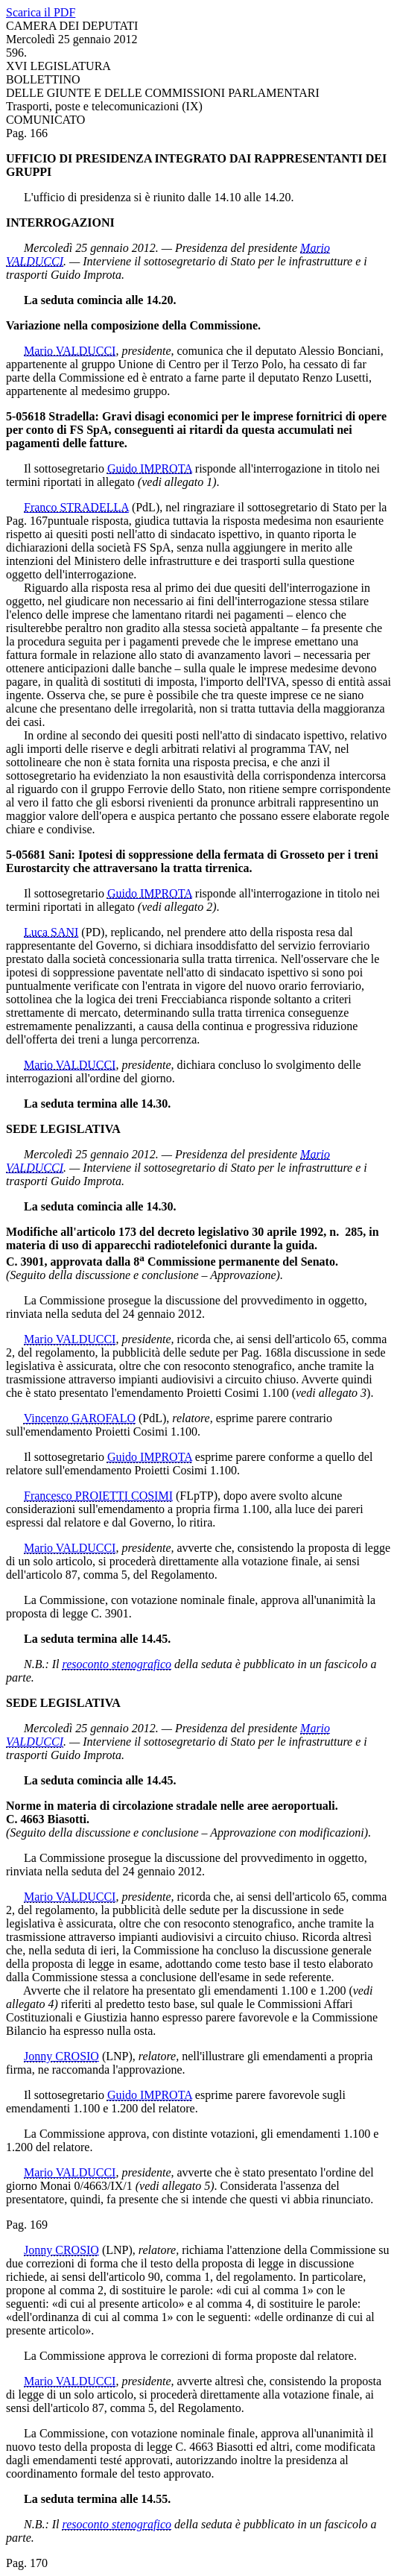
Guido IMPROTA (149, 468)
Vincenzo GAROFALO (80, 1418)
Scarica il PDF (40, 12)
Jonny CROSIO (61, 2056)
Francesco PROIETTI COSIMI (98, 1495)
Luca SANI (51, 932)
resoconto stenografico (117, 1664)
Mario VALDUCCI (69, 350)
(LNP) (117, 2056)
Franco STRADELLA (76, 507)
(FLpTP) (196, 1495)
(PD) (92, 932)
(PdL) (145, 507)
